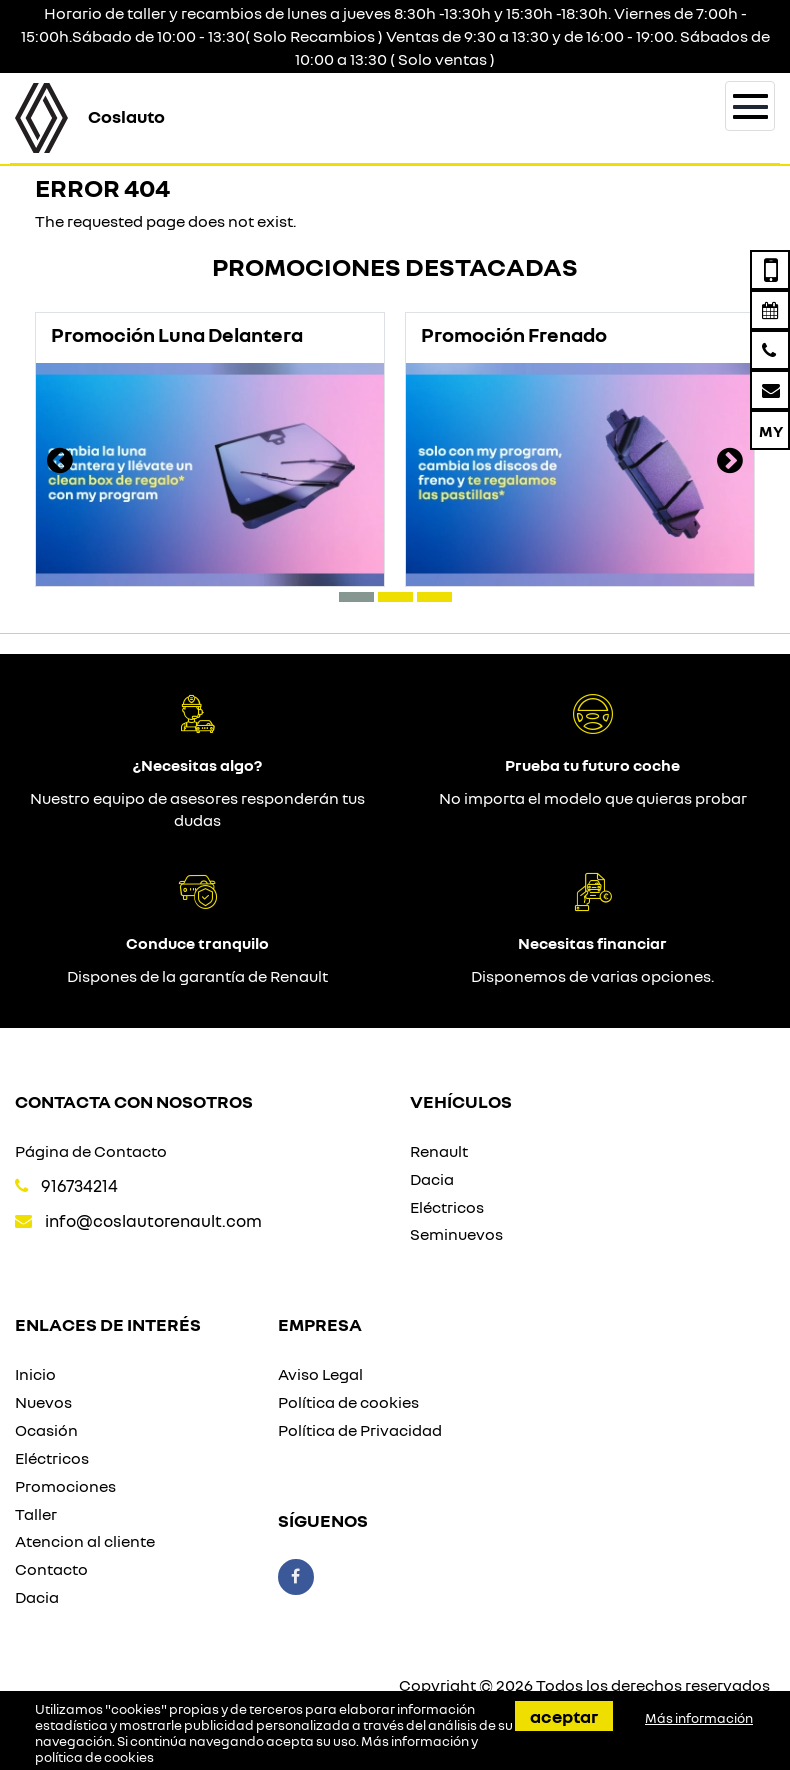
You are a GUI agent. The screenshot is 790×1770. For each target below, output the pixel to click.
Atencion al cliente (85, 1541)
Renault (439, 1151)
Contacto (51, 1569)
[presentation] (60, 463)
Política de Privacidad (360, 1430)
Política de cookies (348, 1402)
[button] (356, 597)
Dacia (432, 1179)
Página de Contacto (91, 1151)
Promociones (65, 1486)
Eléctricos (447, 1207)
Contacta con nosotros (134, 1101)
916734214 (79, 1185)
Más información (699, 1718)
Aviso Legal (320, 1374)
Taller (36, 1514)
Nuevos (43, 1402)
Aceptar (564, 1716)
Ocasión (46, 1430)
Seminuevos (456, 1234)
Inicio (35, 1374)
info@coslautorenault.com (153, 1220)
